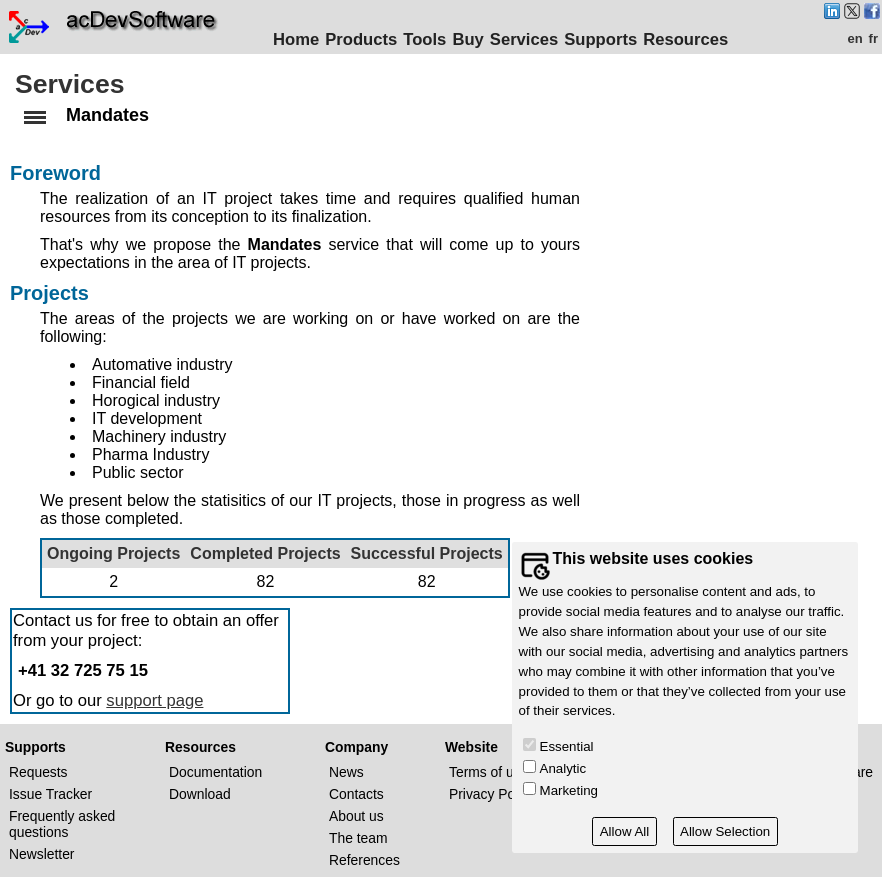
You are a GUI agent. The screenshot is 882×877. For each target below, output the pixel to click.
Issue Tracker (50, 794)
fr (873, 38)
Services (524, 39)
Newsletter (41, 854)
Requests (38, 772)
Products (361, 39)
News (346, 772)
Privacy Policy (492, 794)
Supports (600, 39)
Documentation (215, 772)
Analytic (563, 768)
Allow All (625, 831)
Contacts (356, 794)
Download (200, 794)
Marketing (569, 790)
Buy (467, 39)
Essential (567, 746)
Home (296, 39)
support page (154, 700)
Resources (685, 39)
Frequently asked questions (62, 824)
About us (356, 816)
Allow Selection (725, 831)
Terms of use (488, 772)
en (854, 38)
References (364, 860)
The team (358, 838)
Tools (424, 39)
